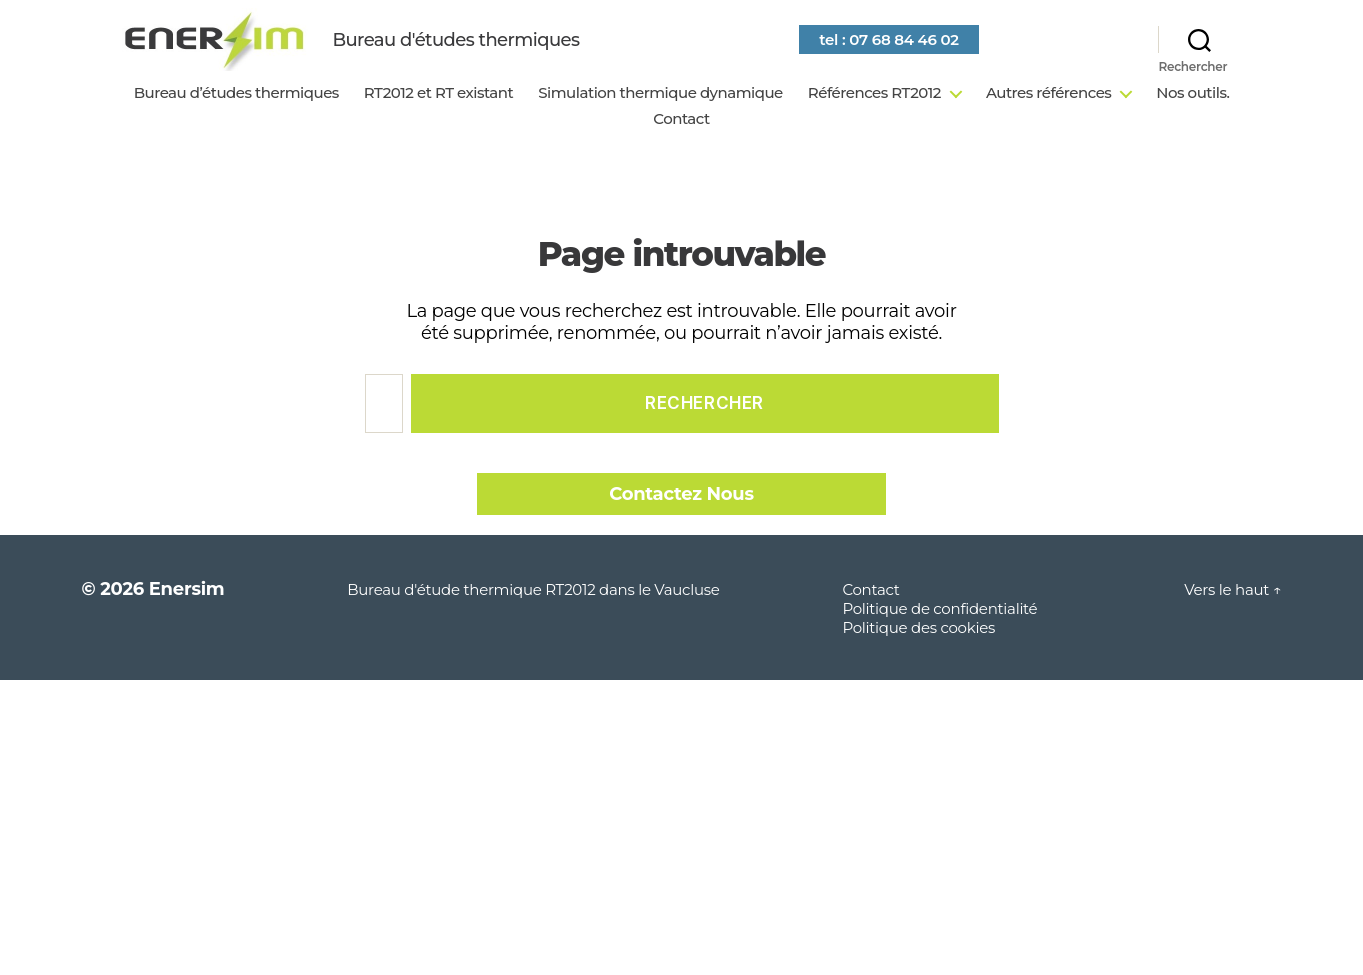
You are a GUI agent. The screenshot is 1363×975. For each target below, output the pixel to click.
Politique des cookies (918, 654)
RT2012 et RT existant (438, 120)
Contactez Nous (681, 521)
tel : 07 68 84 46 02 (929, 52)
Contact (681, 146)
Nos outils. (1192, 120)
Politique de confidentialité (939, 635)
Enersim (187, 616)
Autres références (1048, 120)
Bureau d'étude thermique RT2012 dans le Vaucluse (533, 616)
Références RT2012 (874, 120)
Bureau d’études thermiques (236, 120)
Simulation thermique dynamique (660, 120)
